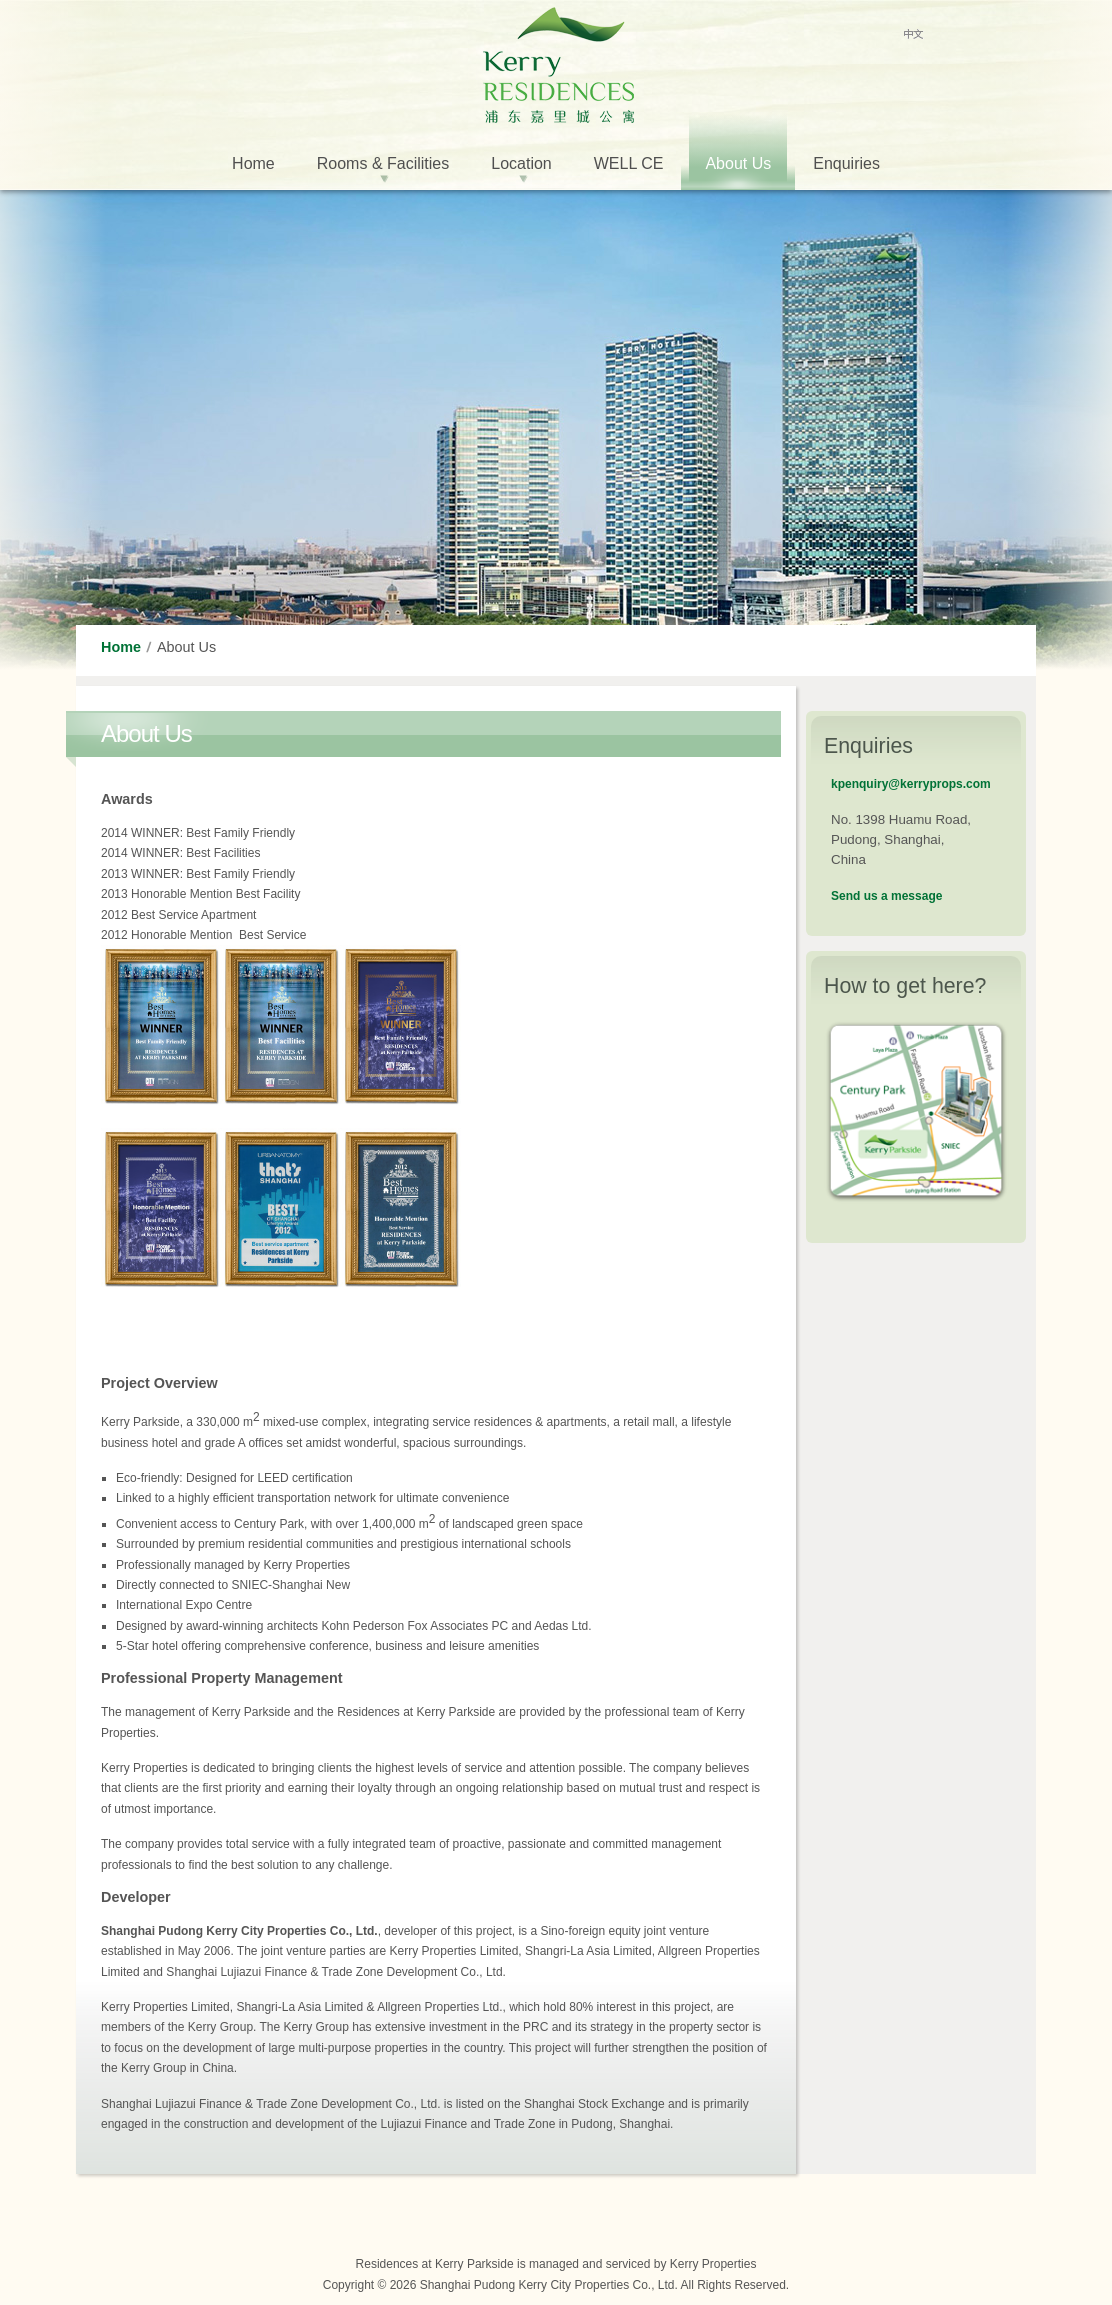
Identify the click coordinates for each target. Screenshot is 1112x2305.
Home (121, 647)
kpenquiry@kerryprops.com (911, 784)
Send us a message (886, 896)
